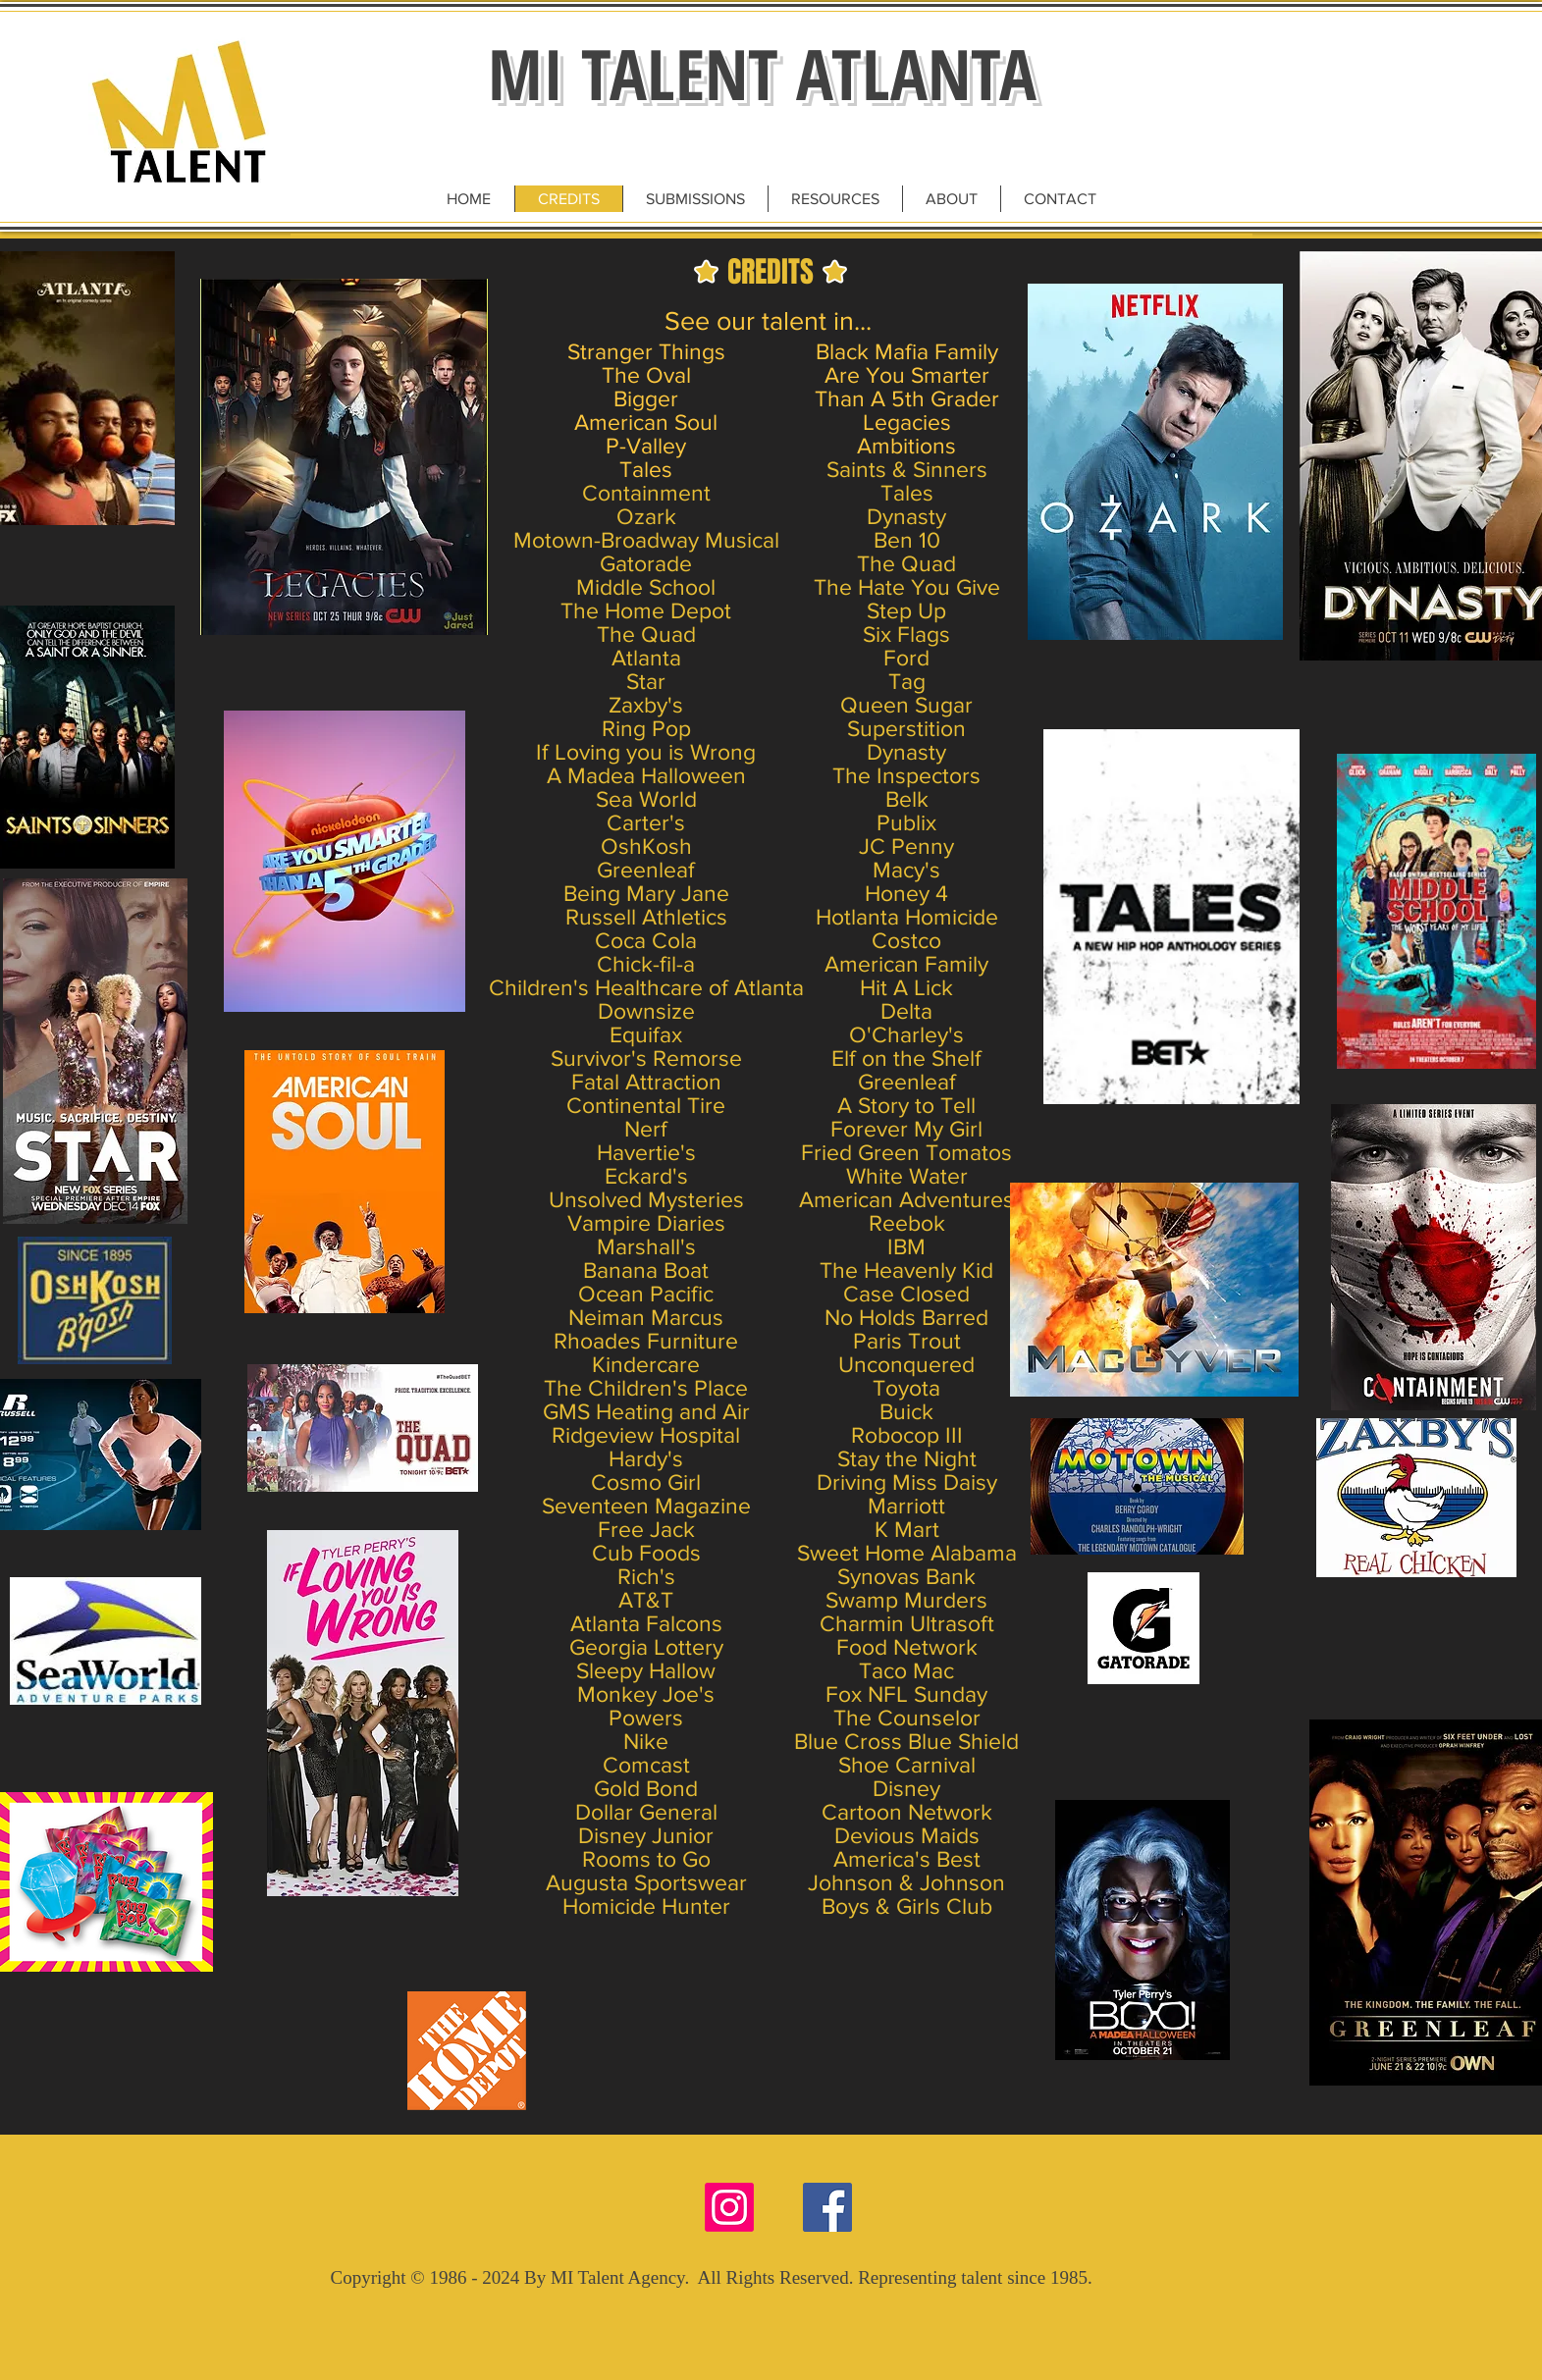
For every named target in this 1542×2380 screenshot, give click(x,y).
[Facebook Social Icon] (827, 2207)
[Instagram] (729, 2207)
